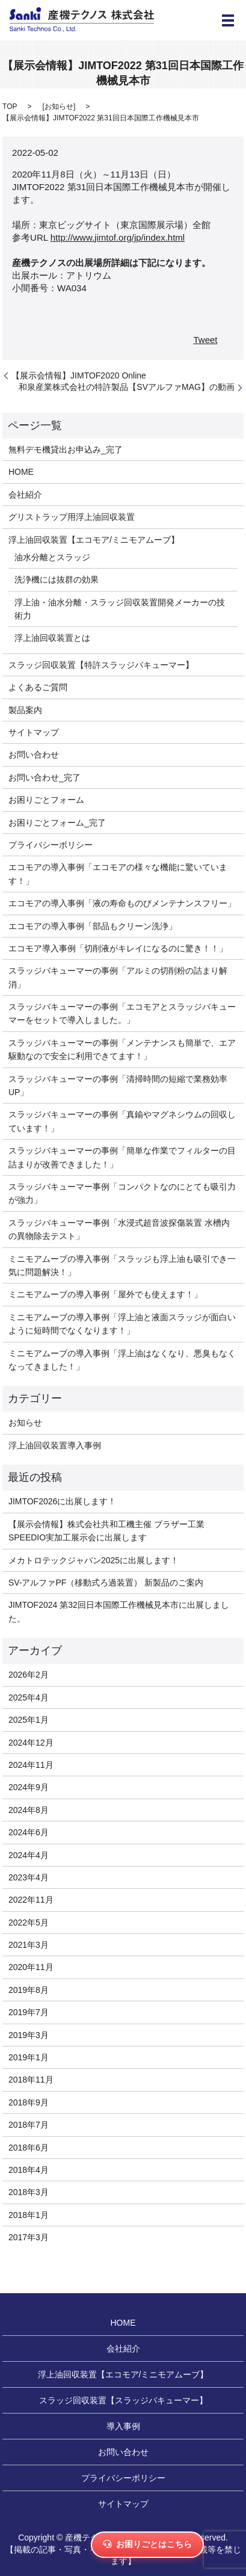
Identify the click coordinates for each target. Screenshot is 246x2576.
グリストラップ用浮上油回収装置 (71, 517)
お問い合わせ (33, 754)
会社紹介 (25, 494)
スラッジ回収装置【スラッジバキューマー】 (123, 2400)
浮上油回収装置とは (52, 638)
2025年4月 (28, 1697)
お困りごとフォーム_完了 (57, 822)
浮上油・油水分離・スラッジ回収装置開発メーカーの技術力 (119, 609)
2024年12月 (31, 1742)
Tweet (205, 340)
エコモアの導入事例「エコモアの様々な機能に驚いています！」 (117, 873)
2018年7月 (28, 2125)
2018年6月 (28, 2147)
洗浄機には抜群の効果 (56, 579)
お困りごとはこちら (147, 2544)
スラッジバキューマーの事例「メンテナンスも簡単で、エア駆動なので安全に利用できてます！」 (122, 1049)
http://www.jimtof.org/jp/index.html (118, 237)
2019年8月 (28, 1990)
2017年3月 (28, 2237)
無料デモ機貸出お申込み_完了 (65, 449)
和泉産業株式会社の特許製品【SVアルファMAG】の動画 (127, 387)
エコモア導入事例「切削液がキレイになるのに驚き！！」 (117, 948)
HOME (21, 472)
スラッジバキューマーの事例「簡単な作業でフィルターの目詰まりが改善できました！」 (122, 1157)
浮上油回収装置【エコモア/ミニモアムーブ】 (93, 540)
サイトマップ (33, 732)
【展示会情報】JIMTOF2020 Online (78, 375)
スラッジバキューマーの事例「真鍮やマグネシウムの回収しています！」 (122, 1121)
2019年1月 (28, 2057)
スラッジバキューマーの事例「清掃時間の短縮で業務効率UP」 (117, 1085)
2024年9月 (28, 1787)
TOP (9, 106)
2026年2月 (28, 1674)
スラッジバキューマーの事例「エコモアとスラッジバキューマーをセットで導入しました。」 (122, 1013)
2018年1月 (28, 2215)
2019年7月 (28, 2012)
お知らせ (59, 106)
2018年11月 (31, 2079)
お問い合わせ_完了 (44, 777)
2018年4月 (28, 2170)
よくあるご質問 (37, 687)
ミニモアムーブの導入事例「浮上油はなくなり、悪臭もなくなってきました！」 (122, 1359)
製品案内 (25, 710)
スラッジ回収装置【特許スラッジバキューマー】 (101, 665)
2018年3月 (28, 2192)
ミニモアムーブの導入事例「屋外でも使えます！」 (105, 1294)
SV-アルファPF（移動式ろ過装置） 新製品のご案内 (105, 1582)
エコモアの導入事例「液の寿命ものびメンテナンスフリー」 (122, 903)
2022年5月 (28, 1922)
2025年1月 (28, 1720)
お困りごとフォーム (46, 800)
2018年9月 (28, 2102)
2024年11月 (31, 1765)
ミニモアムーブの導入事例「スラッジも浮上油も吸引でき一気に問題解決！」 (122, 1265)
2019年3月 (28, 2035)
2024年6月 (28, 1832)
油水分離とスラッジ (52, 557)
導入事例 (123, 2426)
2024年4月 (28, 1855)
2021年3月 (28, 1945)
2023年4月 (28, 1877)
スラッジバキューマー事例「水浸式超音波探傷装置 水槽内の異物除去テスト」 (119, 1229)
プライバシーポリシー (50, 845)
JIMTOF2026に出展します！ (62, 1501)
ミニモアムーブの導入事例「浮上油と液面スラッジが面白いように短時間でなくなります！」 (122, 1323)
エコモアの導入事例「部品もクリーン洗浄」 (92, 926)
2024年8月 (28, 1810)
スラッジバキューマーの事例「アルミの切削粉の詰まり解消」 (117, 977)
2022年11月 (31, 1899)
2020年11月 (31, 1967)
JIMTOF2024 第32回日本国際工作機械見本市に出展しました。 (118, 1611)
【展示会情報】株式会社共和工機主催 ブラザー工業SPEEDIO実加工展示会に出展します (106, 1530)
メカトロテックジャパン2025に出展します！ (93, 1560)
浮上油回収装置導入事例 (54, 1445)
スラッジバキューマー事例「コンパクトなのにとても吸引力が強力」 (122, 1193)
